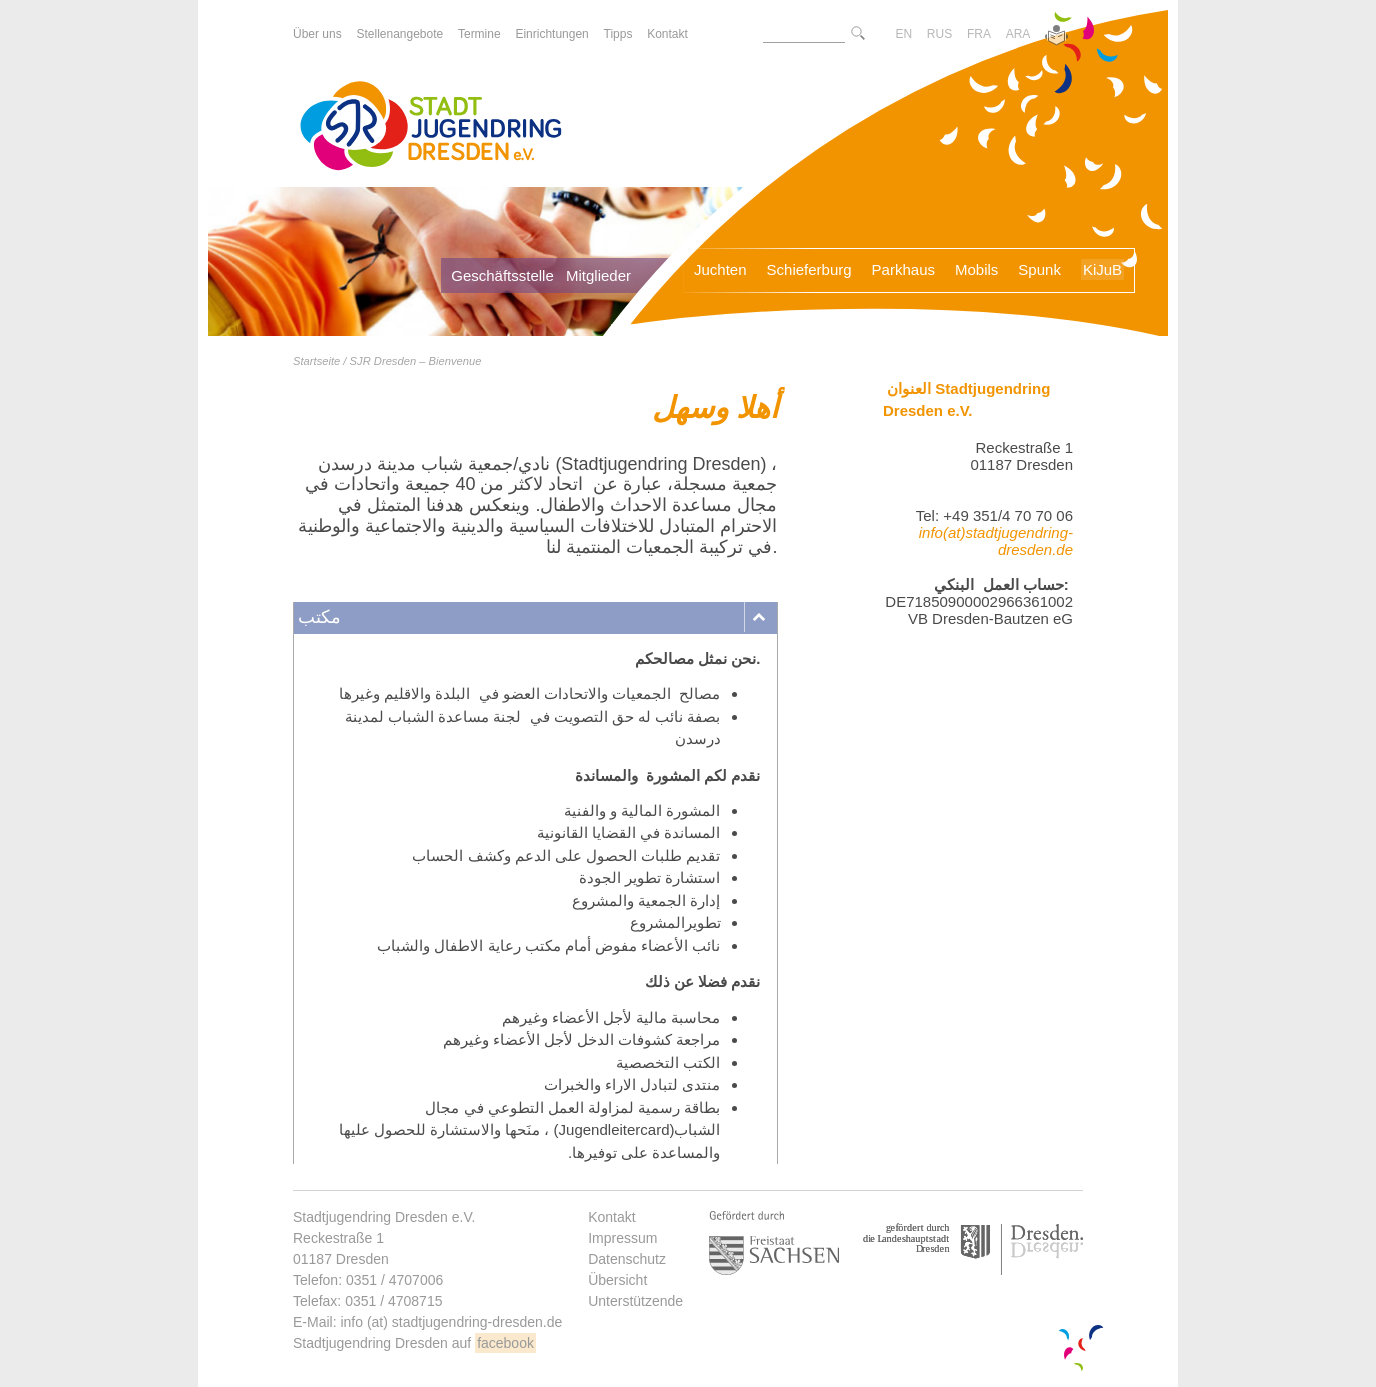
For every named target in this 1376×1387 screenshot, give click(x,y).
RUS (939, 34)
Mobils (976, 269)
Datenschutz (627, 1259)
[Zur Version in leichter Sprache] (1056, 37)
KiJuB (1102, 269)
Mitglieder (598, 275)
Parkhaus (903, 269)
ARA (1018, 34)
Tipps (618, 34)
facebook (505, 1343)
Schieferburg (809, 269)
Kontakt (611, 1217)
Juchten (720, 269)
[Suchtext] (804, 34)
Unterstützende (635, 1301)
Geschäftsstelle (502, 275)
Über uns (317, 34)
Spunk (1039, 269)
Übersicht (617, 1280)
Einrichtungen (551, 34)
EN (903, 34)
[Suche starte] (858, 34)
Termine (479, 34)
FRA (979, 34)
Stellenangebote (399, 34)
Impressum (622, 1238)
